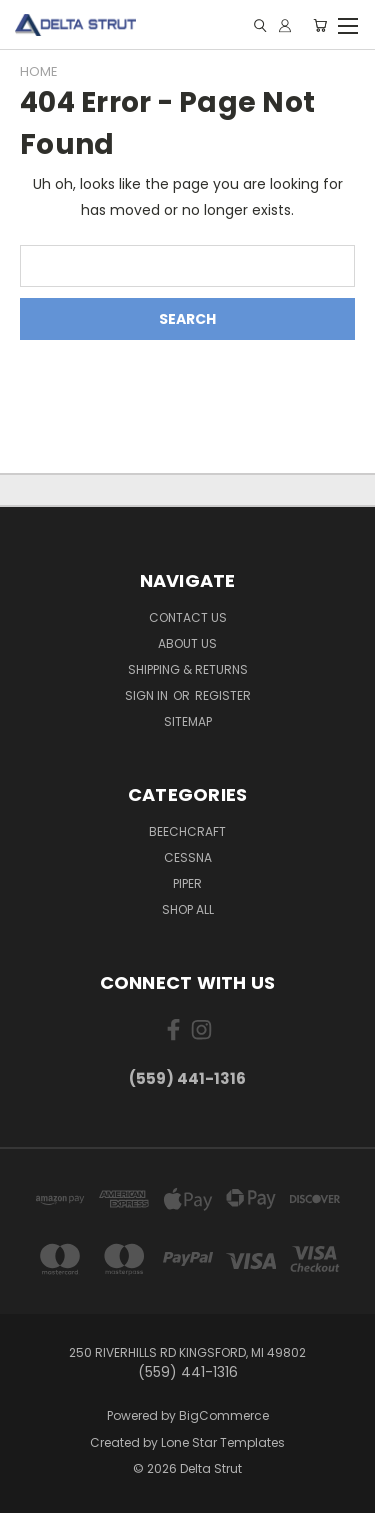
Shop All (188, 909)
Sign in (148, 695)
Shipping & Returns (188, 669)
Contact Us (188, 617)
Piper (187, 883)
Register (223, 695)
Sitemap (188, 721)
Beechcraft (187, 831)
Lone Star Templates (223, 1442)
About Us (187, 643)
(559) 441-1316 (187, 1078)
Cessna (188, 857)
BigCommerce (224, 1415)
